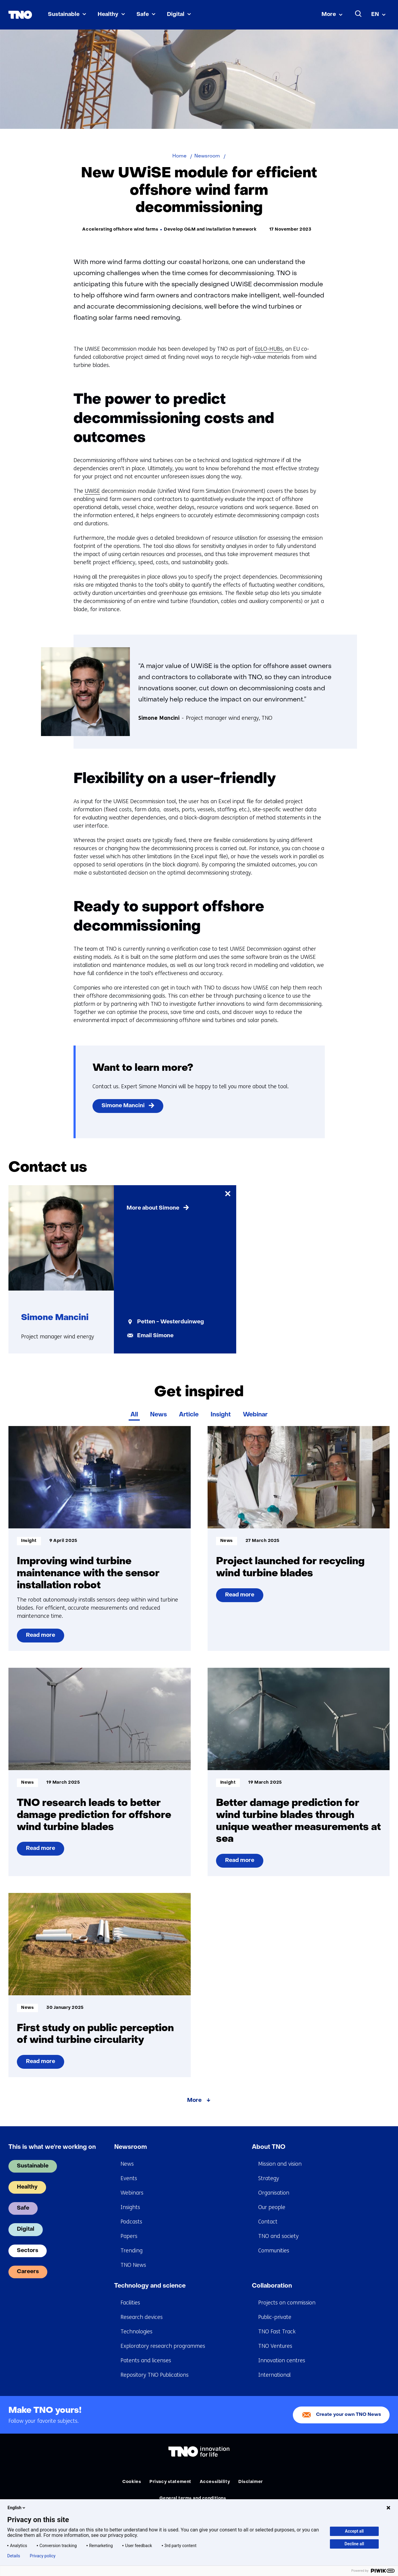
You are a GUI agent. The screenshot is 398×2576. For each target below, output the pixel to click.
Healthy (108, 14)
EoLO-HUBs (269, 349)
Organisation (273, 2192)
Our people (271, 2207)
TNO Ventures (275, 2346)
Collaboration (272, 2286)
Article (189, 1415)
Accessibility (215, 2482)
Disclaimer (250, 2482)
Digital (175, 14)
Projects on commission (286, 2302)
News (158, 1415)
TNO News (133, 2265)
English (17, 2507)
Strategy (268, 2178)
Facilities (130, 2302)
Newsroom (130, 2147)
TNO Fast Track (277, 2331)
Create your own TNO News (348, 2415)
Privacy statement (170, 2482)
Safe (142, 14)
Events (129, 2178)
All (134, 1415)
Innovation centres (281, 2360)
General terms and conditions (192, 2498)
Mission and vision (280, 2164)
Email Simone (155, 1335)
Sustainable (64, 14)
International (274, 2375)
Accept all (354, 2531)
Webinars (132, 2192)
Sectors (27, 2250)
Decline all (354, 2543)
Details (13, 2555)
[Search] (358, 14)
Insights (130, 2207)
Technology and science (150, 2286)
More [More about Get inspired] (194, 2100)
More (328, 14)
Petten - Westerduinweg (170, 1322)
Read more (43, 1637)
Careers (28, 2271)
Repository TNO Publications (155, 2375)
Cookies (131, 2482)
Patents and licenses (146, 2360)
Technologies (136, 2331)
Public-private (274, 2317)
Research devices (142, 2317)
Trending (132, 2250)
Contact (267, 2221)
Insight (221, 1415)
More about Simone (153, 1208)
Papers (129, 2236)
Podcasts (131, 2221)
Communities (273, 2250)
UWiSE (92, 491)
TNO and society (278, 2236)
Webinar (255, 1415)
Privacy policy (42, 2555)
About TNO (268, 2147)
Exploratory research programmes (163, 2346)
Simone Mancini (123, 1105)
